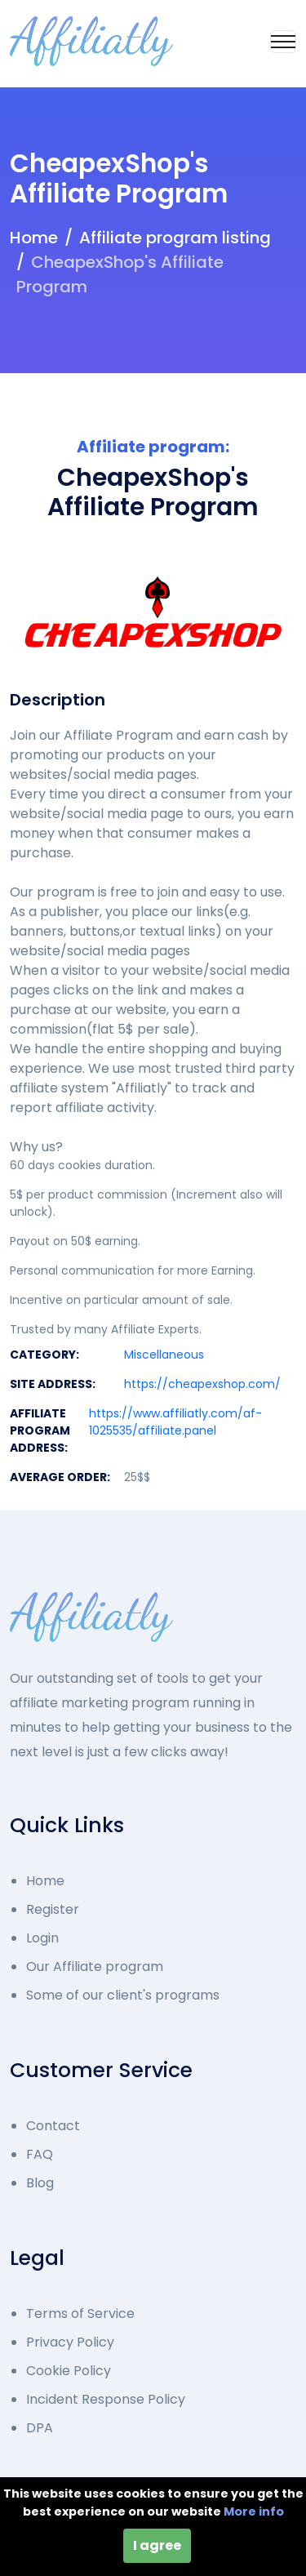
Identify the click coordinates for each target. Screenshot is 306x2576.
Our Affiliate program (94, 1966)
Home (34, 237)
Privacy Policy (70, 2342)
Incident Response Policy (105, 2399)
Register (52, 1909)
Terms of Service (80, 2313)
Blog (40, 2182)
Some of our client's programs (123, 1995)
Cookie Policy (68, 2370)
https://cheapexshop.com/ (202, 1384)
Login (42, 1938)
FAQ (39, 2154)
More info (254, 2511)
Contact (53, 2125)
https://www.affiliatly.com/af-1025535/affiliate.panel (175, 1422)
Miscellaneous (164, 1354)
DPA (39, 2427)
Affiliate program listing (175, 237)
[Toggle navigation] (283, 41)
